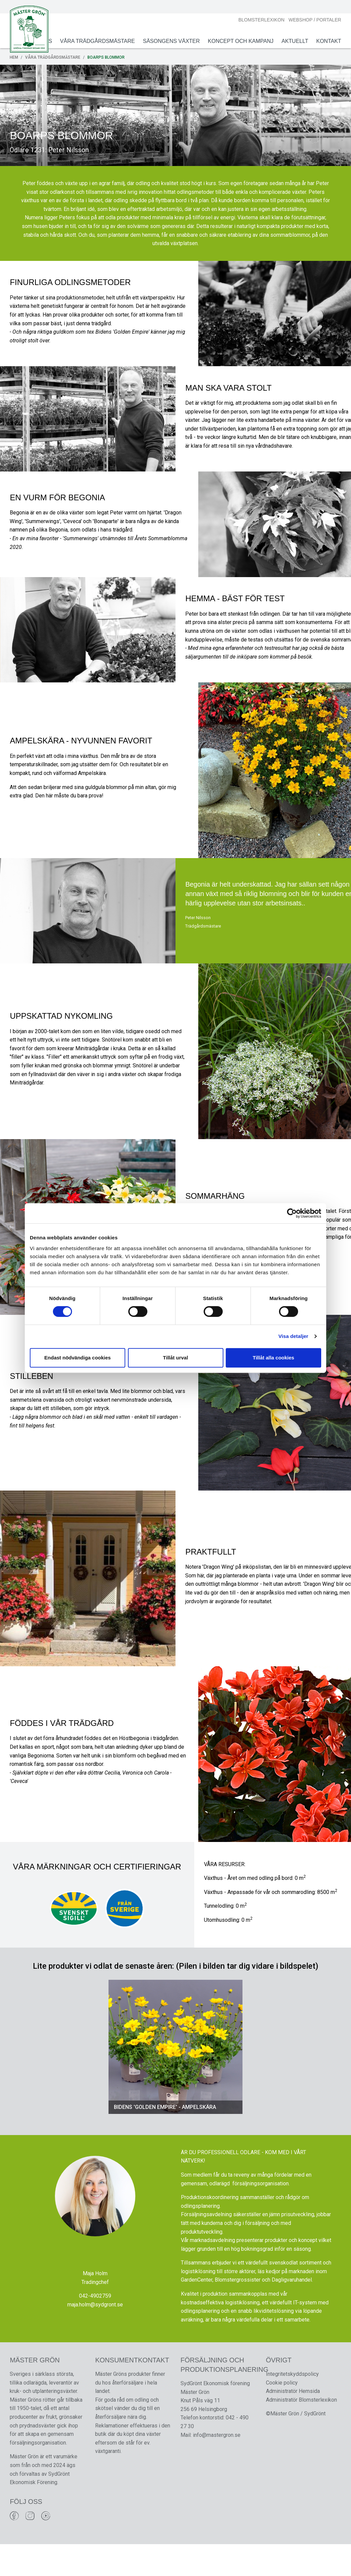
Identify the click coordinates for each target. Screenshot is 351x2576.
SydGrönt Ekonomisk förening (215, 2415)
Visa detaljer (293, 1336)
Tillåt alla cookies (273, 1357)
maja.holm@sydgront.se (95, 2335)
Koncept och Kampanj (240, 41)
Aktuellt (294, 41)
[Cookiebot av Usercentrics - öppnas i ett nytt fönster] (292, 1213)
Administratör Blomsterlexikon (301, 2431)
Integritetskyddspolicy (292, 2406)
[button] (115, 2077)
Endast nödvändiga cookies (77, 1357)
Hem (15, 57)
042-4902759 (95, 2326)
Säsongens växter (170, 41)
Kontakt (327, 41)
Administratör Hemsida (293, 2423)
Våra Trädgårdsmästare (96, 41)
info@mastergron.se (216, 2466)
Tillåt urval (175, 1357)
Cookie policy (281, 2414)
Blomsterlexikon (260, 19)
